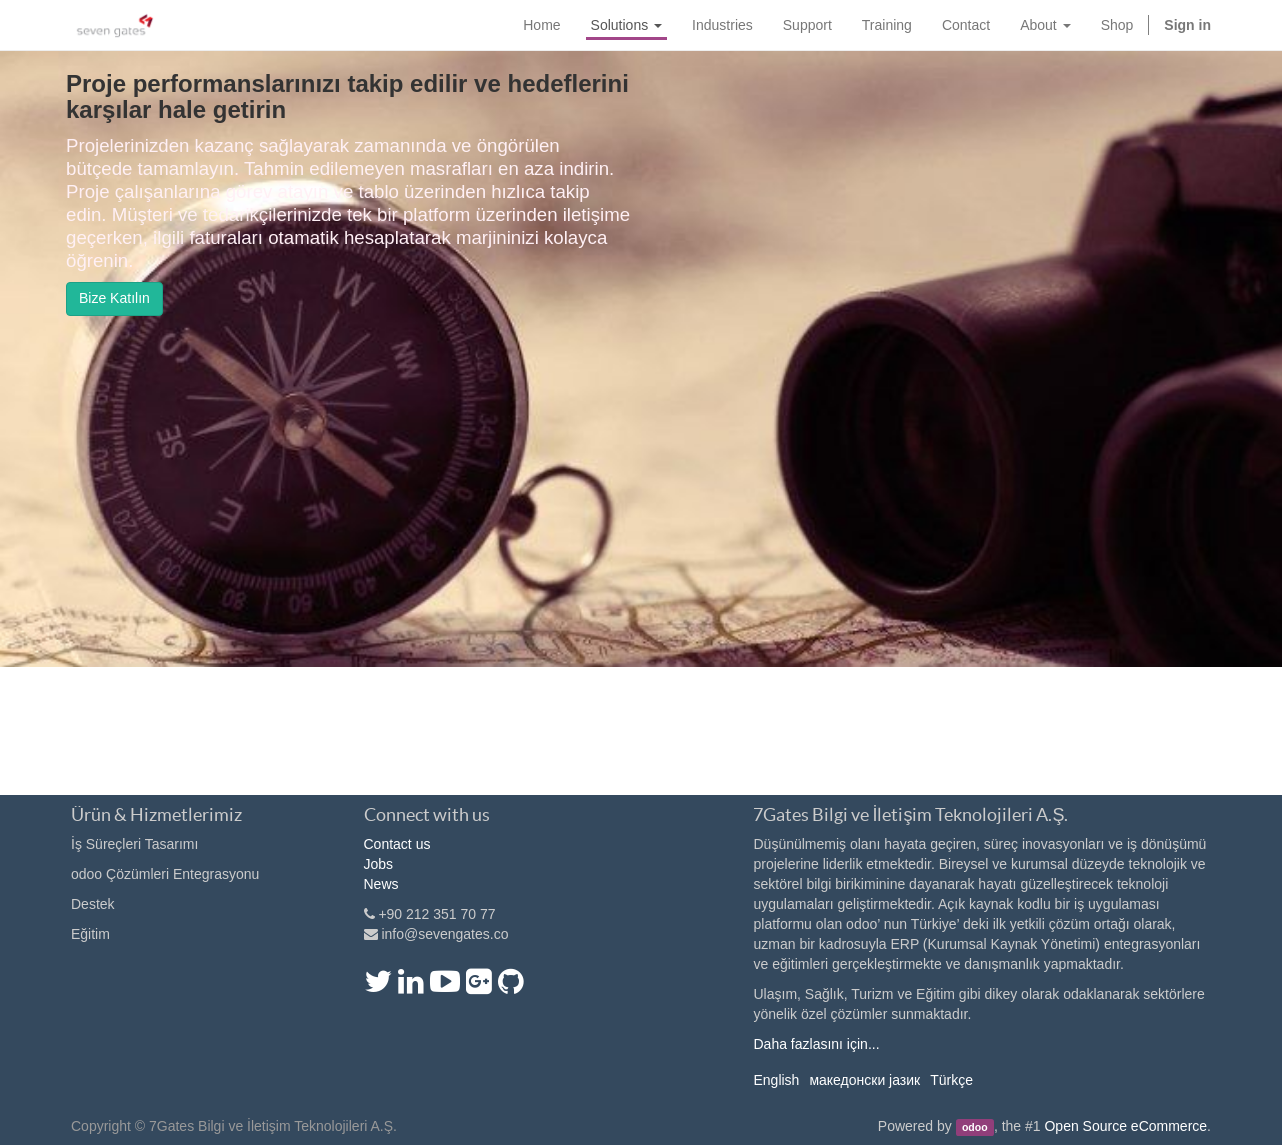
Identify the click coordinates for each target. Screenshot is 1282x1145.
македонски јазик (864, 1080)
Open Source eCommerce (1125, 1126)
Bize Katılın (114, 298)
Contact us (397, 844)
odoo (975, 1127)
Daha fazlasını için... (816, 1044)
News (381, 884)
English (776, 1080)
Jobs (379, 864)
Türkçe (951, 1080)
